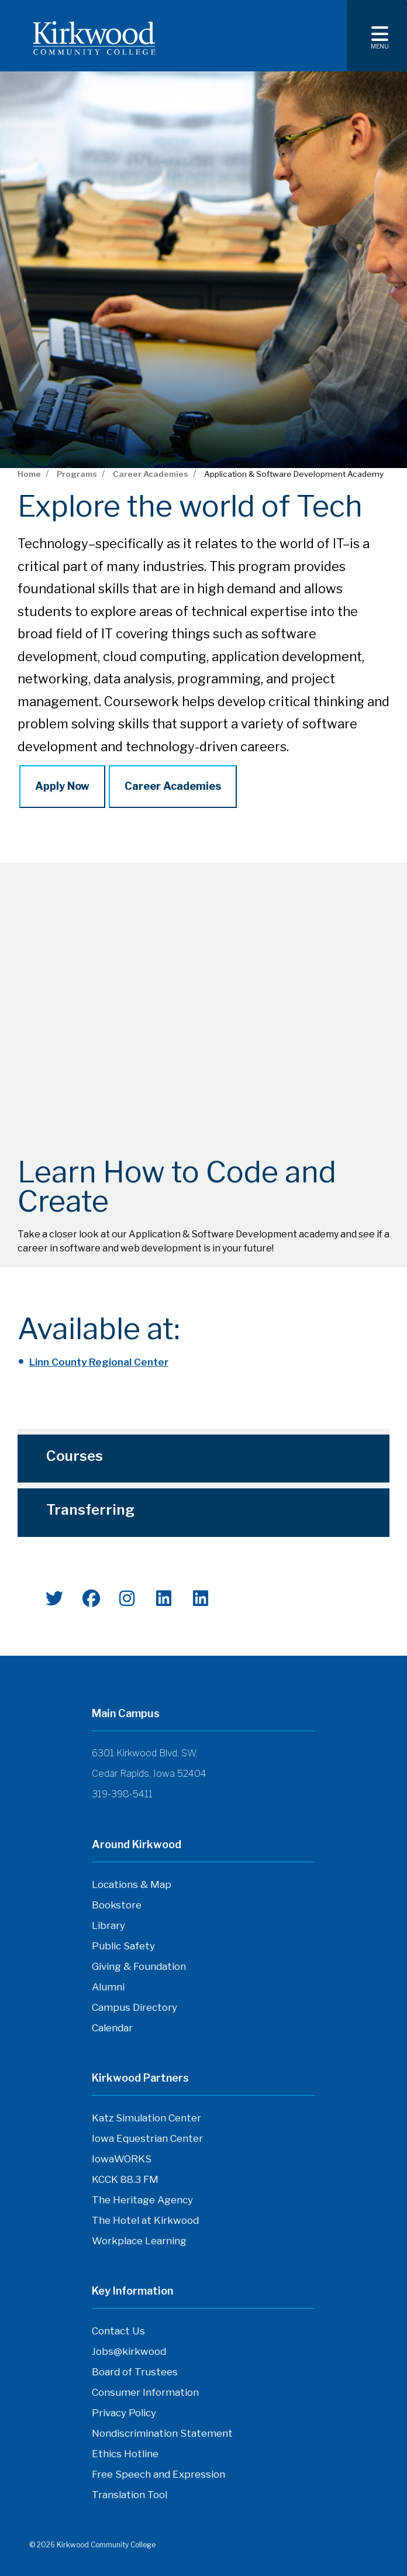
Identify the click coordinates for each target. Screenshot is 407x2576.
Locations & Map (131, 1884)
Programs (77, 474)
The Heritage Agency (142, 2200)
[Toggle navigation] (377, 35)
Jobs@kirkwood (129, 2351)
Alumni (108, 1987)
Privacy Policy (124, 2413)
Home (29, 474)
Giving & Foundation (139, 1966)
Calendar (112, 2028)
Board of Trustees (135, 2372)
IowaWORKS (121, 2159)
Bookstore (117, 1905)
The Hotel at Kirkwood (145, 2220)
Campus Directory (134, 2007)
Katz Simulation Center (146, 2118)
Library (108, 1925)
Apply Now (62, 786)
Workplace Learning (139, 2241)
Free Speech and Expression (158, 2474)
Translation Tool (129, 2495)
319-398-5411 (122, 1794)
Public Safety (123, 1946)
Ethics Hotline (125, 2454)
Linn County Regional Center (98, 1362)
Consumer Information (145, 2392)
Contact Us (118, 2331)
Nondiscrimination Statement (162, 2433)
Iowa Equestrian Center (147, 2138)
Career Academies (150, 474)
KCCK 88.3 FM (125, 2179)
